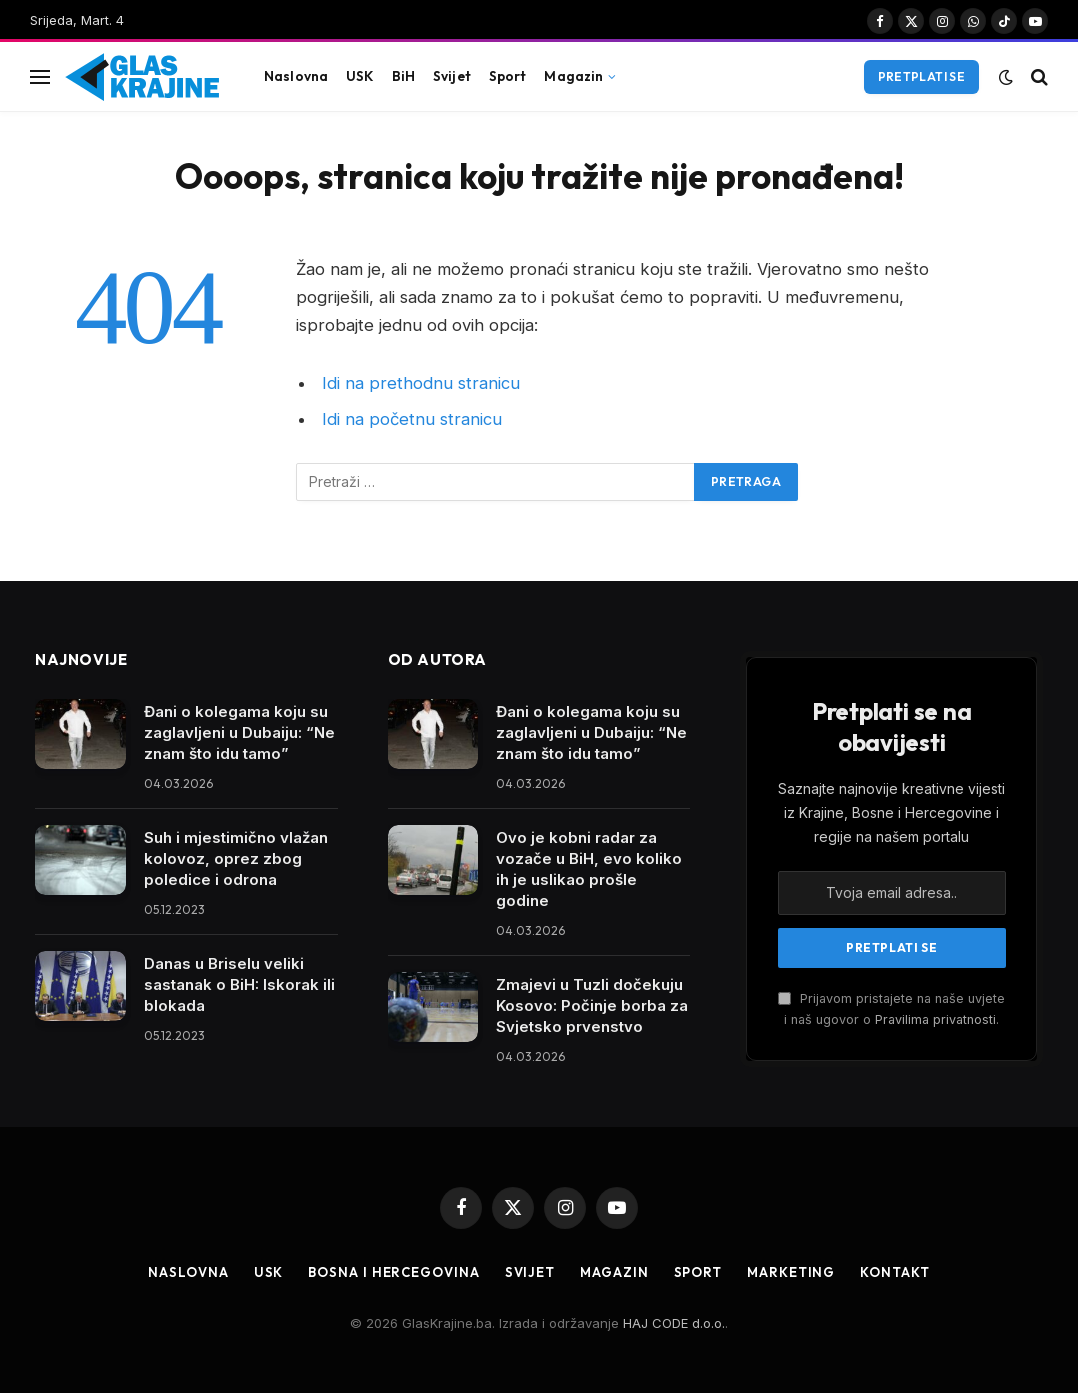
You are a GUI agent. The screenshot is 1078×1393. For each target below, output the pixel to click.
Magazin (573, 76)
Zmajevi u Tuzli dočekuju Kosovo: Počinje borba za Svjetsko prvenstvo (592, 1005)
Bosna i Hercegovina (393, 1272)
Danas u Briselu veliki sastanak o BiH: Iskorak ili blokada (239, 984)
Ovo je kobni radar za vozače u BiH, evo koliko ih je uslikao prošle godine (589, 869)
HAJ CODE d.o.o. (674, 1323)
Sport (508, 76)
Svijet (452, 76)
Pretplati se (921, 76)
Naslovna (296, 76)
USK (359, 76)
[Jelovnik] (40, 76)
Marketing (791, 1272)
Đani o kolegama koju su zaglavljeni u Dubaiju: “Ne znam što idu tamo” (239, 732)
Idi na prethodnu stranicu (421, 383)
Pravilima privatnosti (935, 1019)
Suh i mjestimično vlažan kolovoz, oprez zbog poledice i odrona (236, 858)
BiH (403, 76)
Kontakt (894, 1272)
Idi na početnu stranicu (412, 419)
